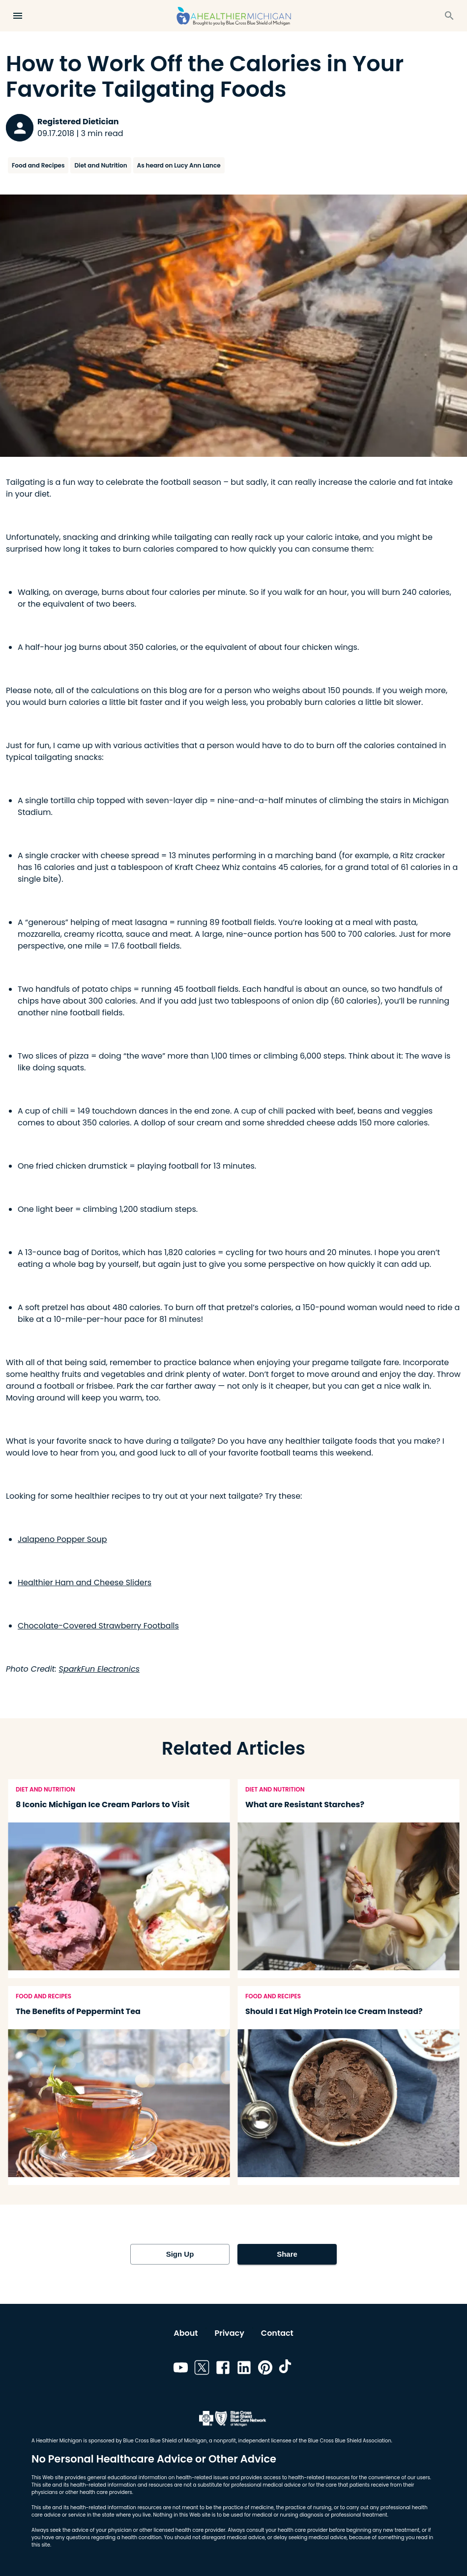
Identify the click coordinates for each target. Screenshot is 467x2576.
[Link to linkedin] (244, 2369)
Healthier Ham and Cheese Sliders (84, 1582)
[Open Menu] (18, 16)
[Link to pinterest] (265, 2369)
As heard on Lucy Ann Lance (179, 165)
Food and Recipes (38, 165)
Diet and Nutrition (100, 165)
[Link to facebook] (223, 2369)
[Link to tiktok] (286, 2369)
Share (287, 2254)
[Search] (449, 16)
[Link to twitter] (201, 2369)
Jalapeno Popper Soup (62, 1539)
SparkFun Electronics (99, 1669)
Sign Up (180, 2254)
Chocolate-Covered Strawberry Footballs (98, 1625)
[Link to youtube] (180, 2369)
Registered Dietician (78, 121)
